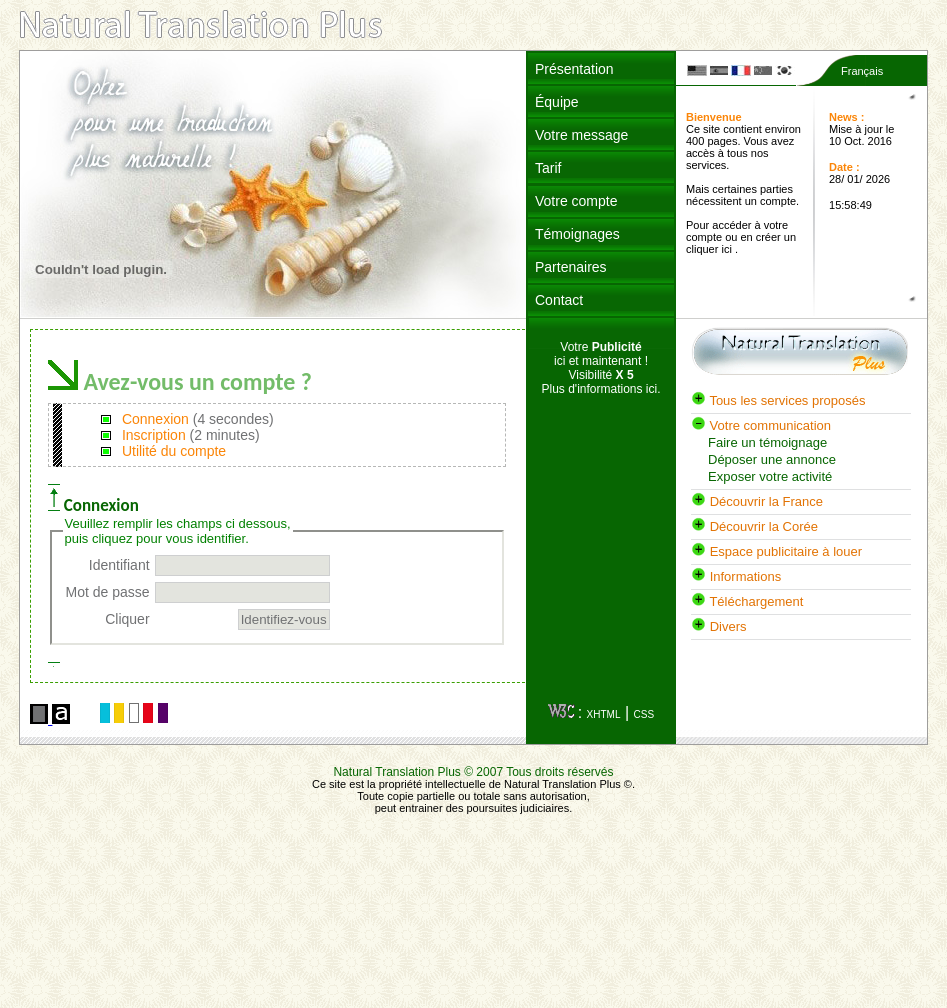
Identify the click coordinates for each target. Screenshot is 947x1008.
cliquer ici (710, 249)
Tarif (548, 168)
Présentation (574, 69)
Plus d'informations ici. (600, 389)
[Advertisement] (601, 558)
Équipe (557, 102)
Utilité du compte (172, 451)
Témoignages (577, 234)
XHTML (604, 714)
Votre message (581, 135)
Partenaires (571, 267)
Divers (718, 626)
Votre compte (576, 201)
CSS (644, 714)
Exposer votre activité (770, 476)
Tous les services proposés (778, 400)
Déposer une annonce (772, 459)
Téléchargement (747, 601)
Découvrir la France (757, 501)
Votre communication (761, 425)
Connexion (153, 419)
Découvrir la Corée (754, 526)
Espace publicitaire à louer (776, 551)
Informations (736, 576)
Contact (559, 300)
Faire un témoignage (767, 442)
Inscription (152, 435)
